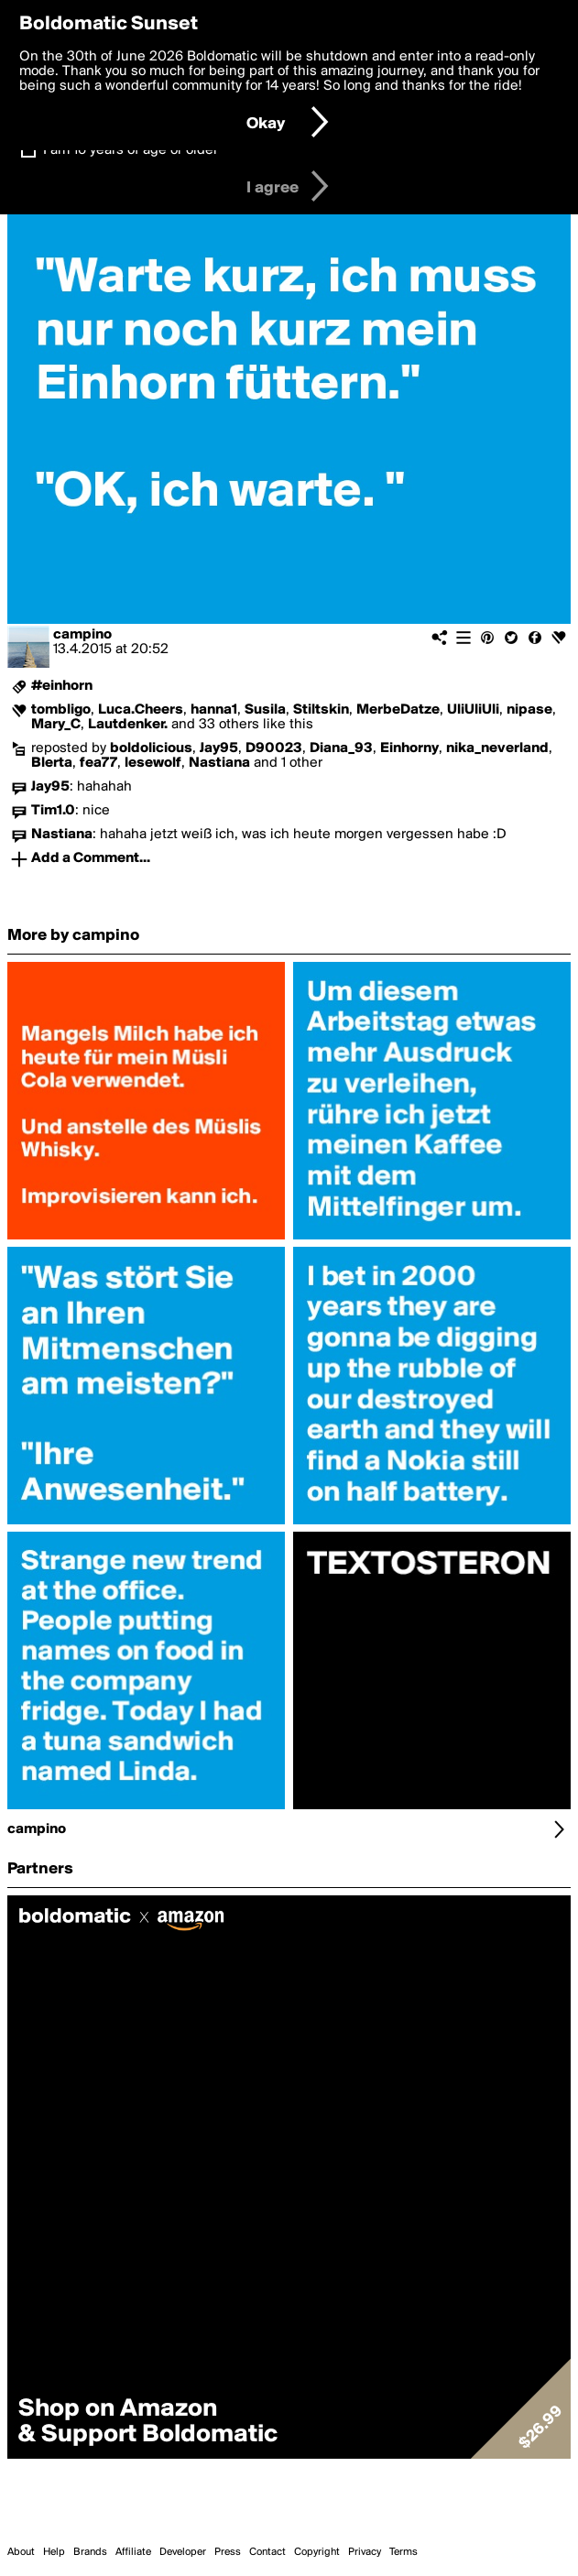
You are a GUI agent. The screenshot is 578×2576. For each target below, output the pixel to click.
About (21, 2552)
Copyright (317, 2552)
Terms (403, 2552)
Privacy (364, 2552)
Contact (267, 2552)
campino (82, 635)
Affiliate (133, 2552)
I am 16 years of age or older (130, 150)
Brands (90, 2552)
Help (54, 2552)
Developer (182, 2552)
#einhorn (62, 686)
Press (227, 2552)
